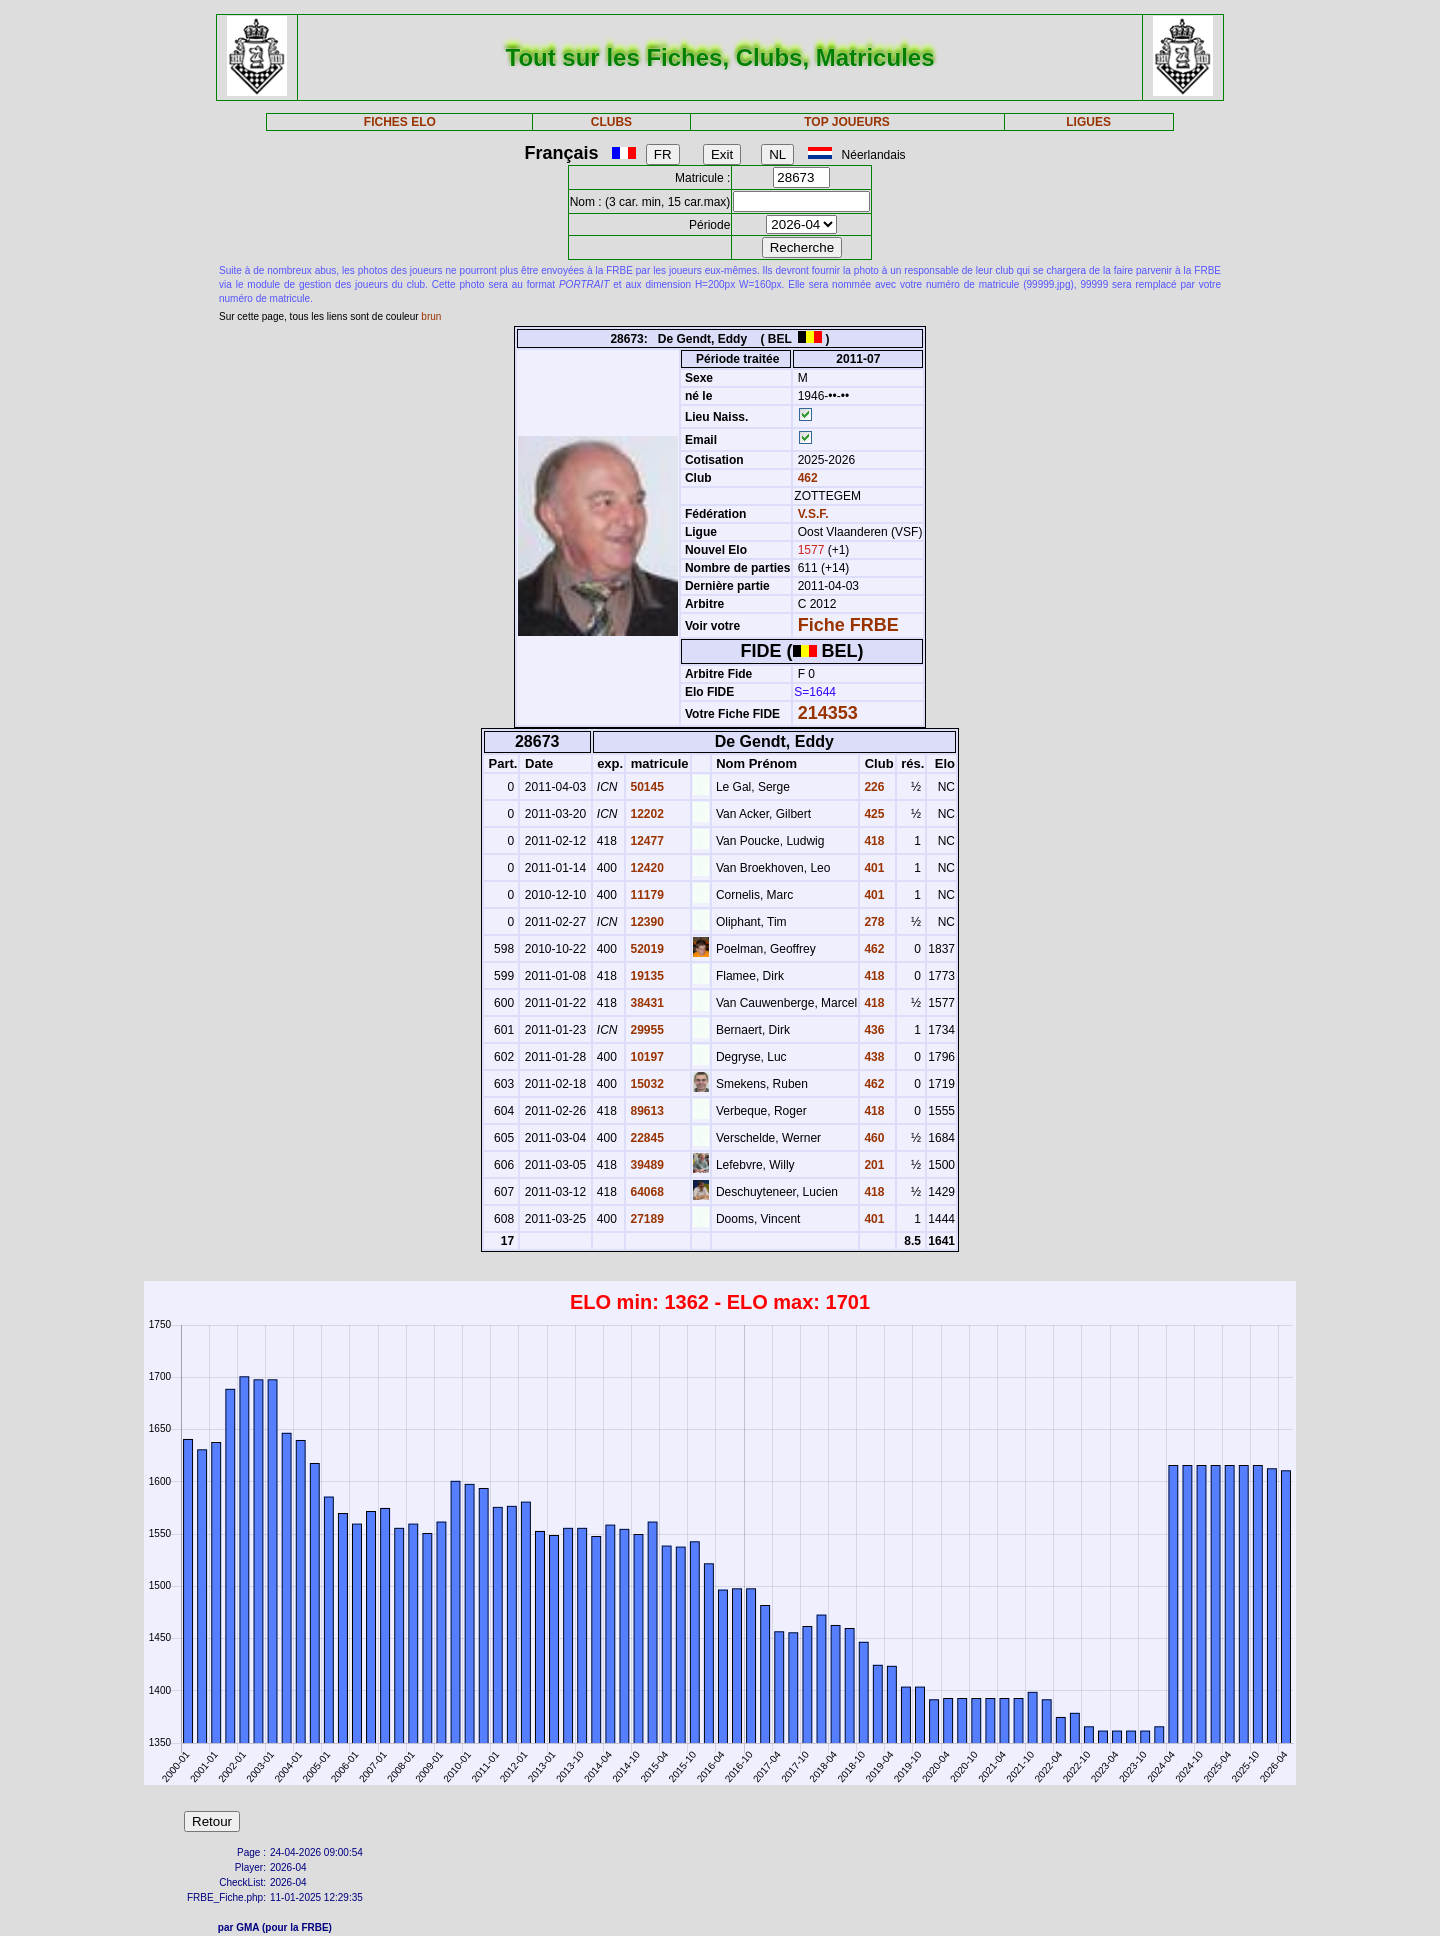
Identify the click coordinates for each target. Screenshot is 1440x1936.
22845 (645, 1138)
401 (872, 868)
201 (872, 1165)
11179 (645, 895)
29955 (645, 1030)
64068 (645, 1192)
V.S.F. (813, 514)
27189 (645, 1219)
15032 (645, 1084)
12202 (645, 814)
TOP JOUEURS (847, 122)
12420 (645, 868)
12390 (645, 922)
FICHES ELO (400, 122)
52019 (645, 949)
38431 (645, 1003)
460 (872, 1138)
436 (872, 1030)
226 (872, 787)
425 (872, 814)
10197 (645, 1057)
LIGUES (1088, 122)
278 (872, 922)
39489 (645, 1165)
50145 (645, 787)
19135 (645, 976)
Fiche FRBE (848, 625)
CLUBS (611, 122)
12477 (645, 841)
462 (805, 478)
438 (872, 1057)
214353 (828, 713)
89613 (645, 1111)
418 (872, 841)
